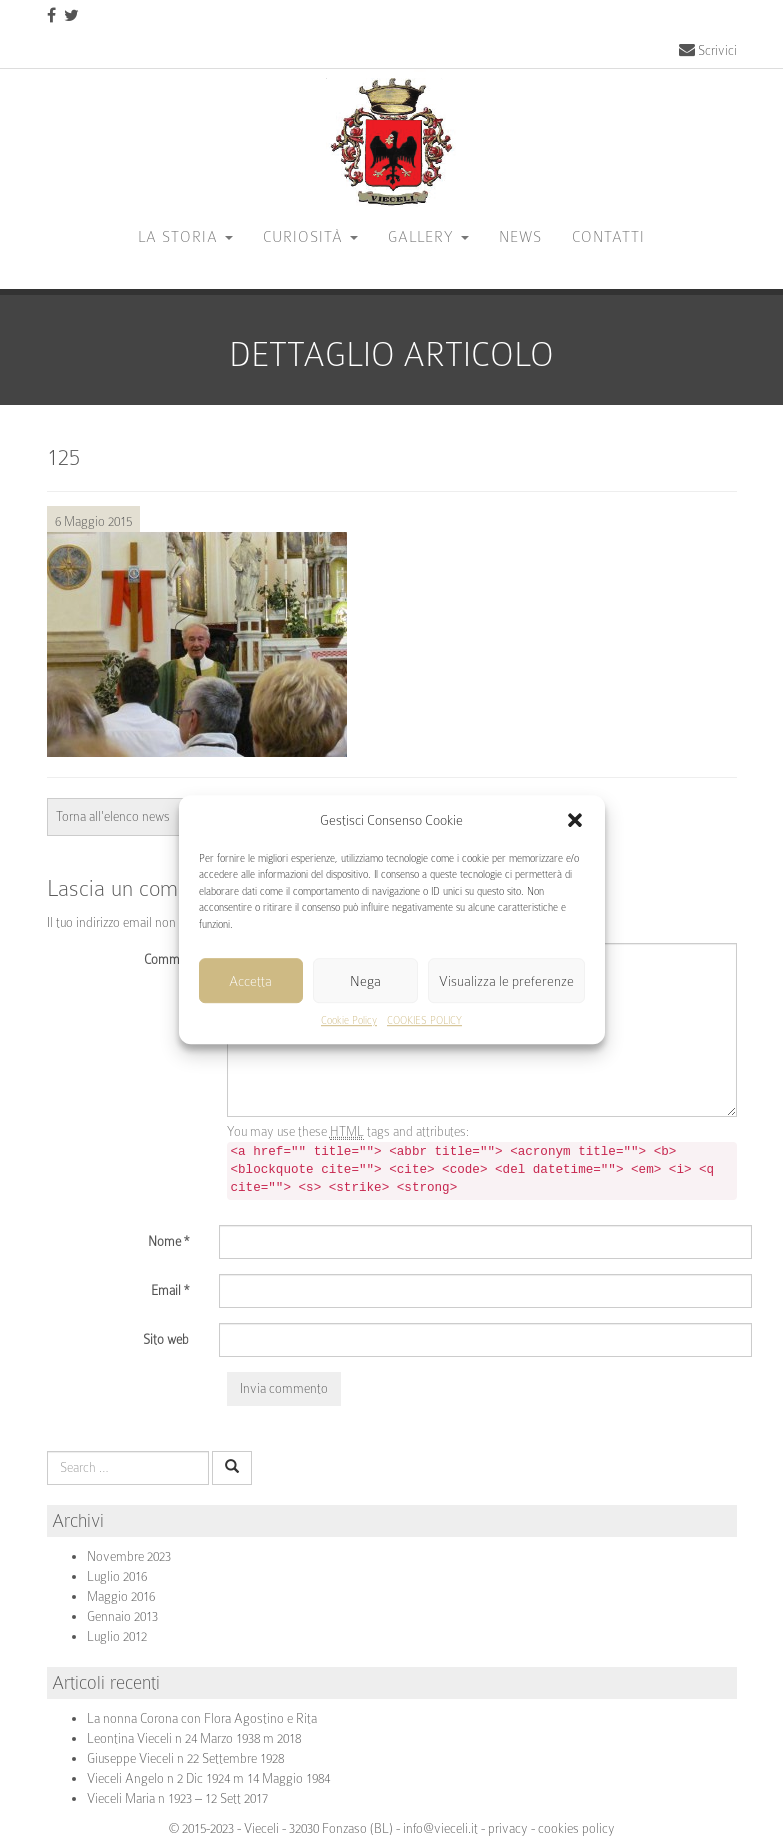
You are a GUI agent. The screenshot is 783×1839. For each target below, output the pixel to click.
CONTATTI (608, 237)
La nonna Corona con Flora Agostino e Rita (202, 1718)
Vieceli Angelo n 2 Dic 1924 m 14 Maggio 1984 (208, 1778)
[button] (575, 820)
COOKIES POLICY (424, 1021)
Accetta (250, 981)
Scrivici (708, 50)
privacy (508, 1828)
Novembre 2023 (129, 1556)
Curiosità (310, 237)
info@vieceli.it (440, 1828)
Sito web (166, 1339)
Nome (168, 1241)
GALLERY (428, 237)
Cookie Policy (349, 1021)
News (520, 237)
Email (170, 1290)
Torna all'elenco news (113, 816)
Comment (170, 959)
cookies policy (576, 1828)
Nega (365, 981)
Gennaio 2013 (122, 1616)
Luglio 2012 (117, 1636)
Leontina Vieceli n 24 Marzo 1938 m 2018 (194, 1738)
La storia (185, 237)
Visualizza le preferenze (506, 981)
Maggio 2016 (121, 1596)
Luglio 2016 (117, 1576)
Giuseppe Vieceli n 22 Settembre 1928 (185, 1758)
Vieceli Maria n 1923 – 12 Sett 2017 (177, 1798)
